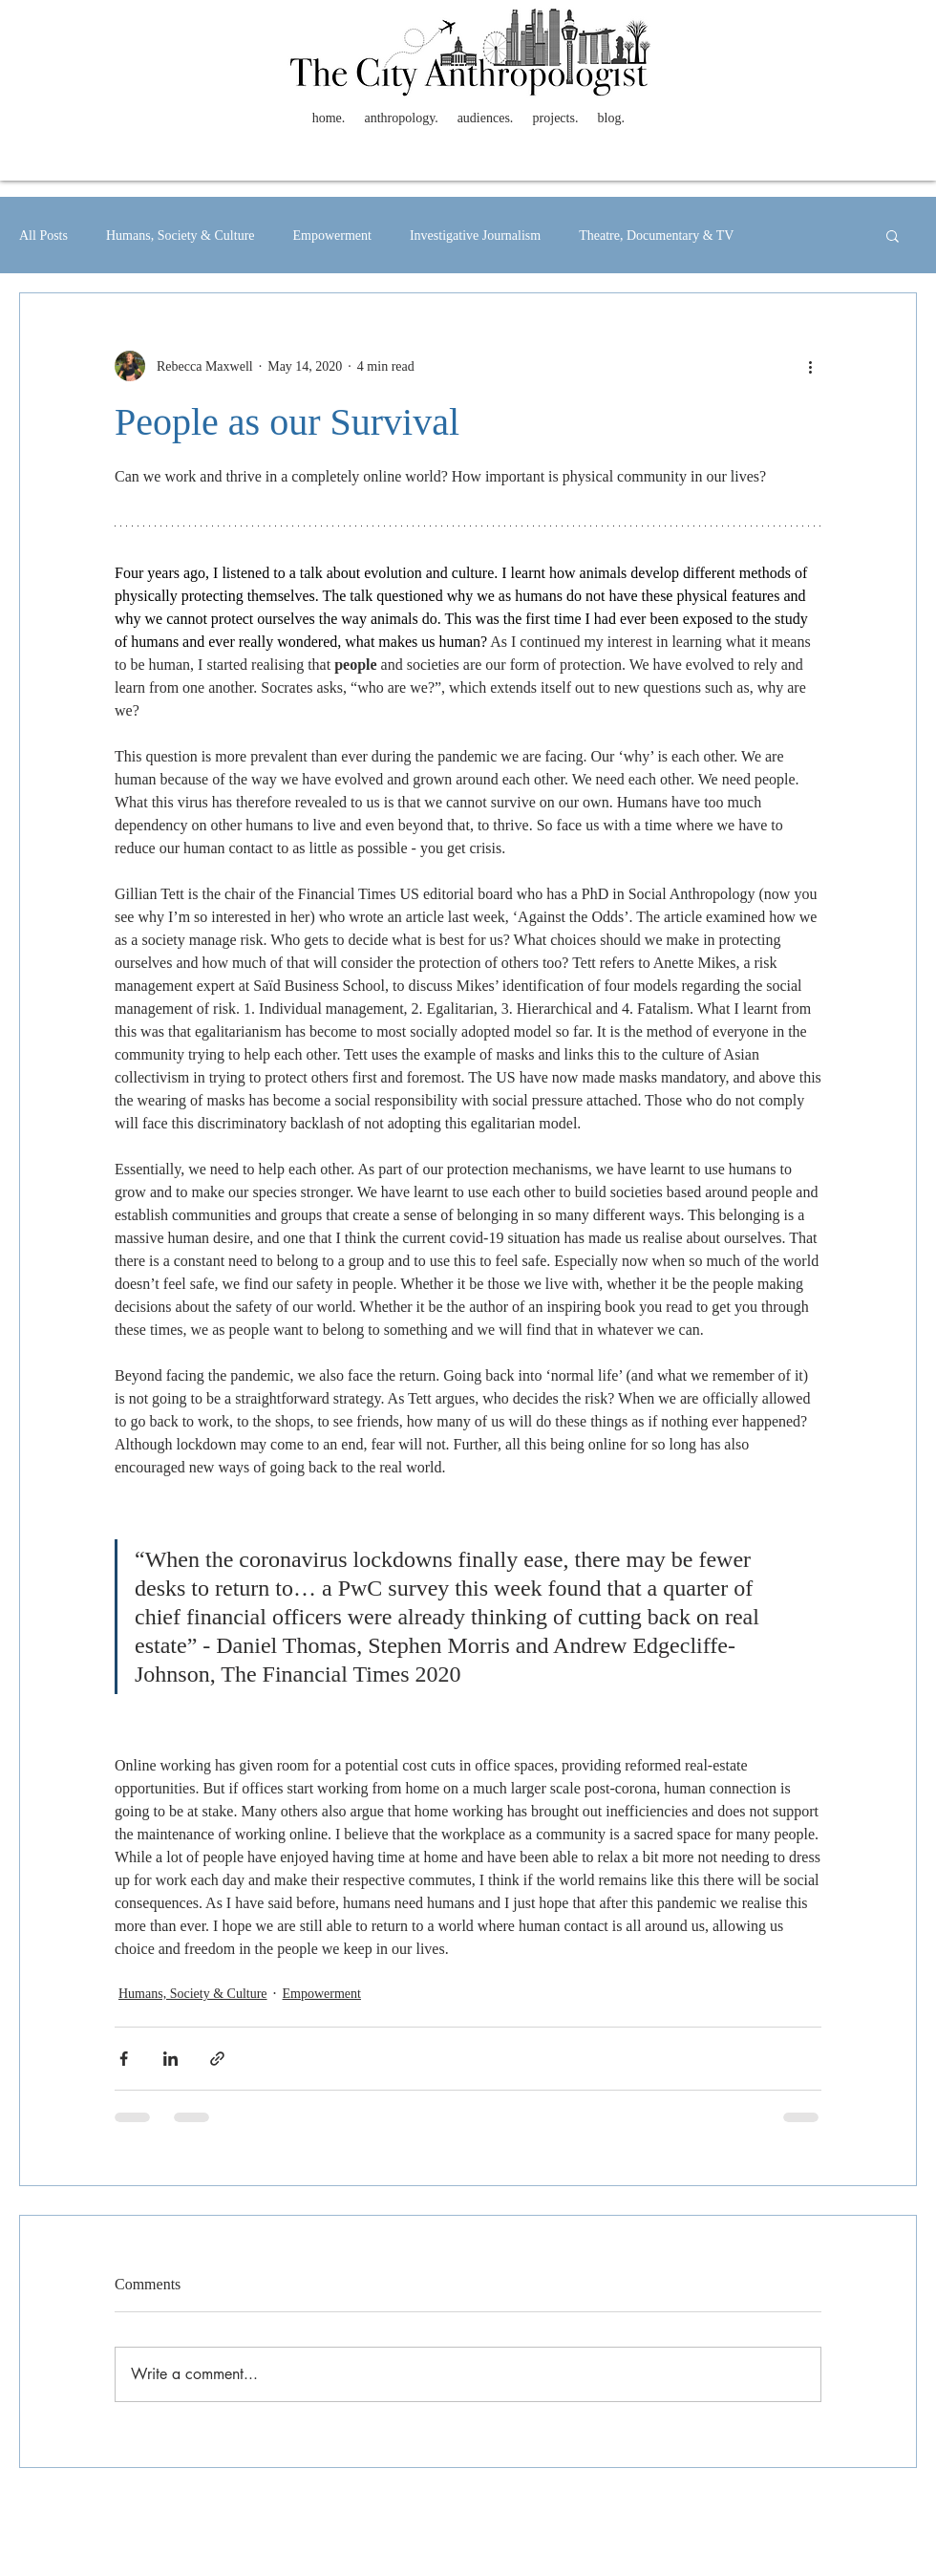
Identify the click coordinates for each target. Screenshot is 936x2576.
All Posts (43, 235)
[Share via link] (217, 2059)
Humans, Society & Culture (180, 235)
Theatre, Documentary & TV (656, 235)
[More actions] (809, 365)
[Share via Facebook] (124, 2059)
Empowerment (332, 235)
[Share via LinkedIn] (170, 2059)
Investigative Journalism (475, 235)
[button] (892, 235)
